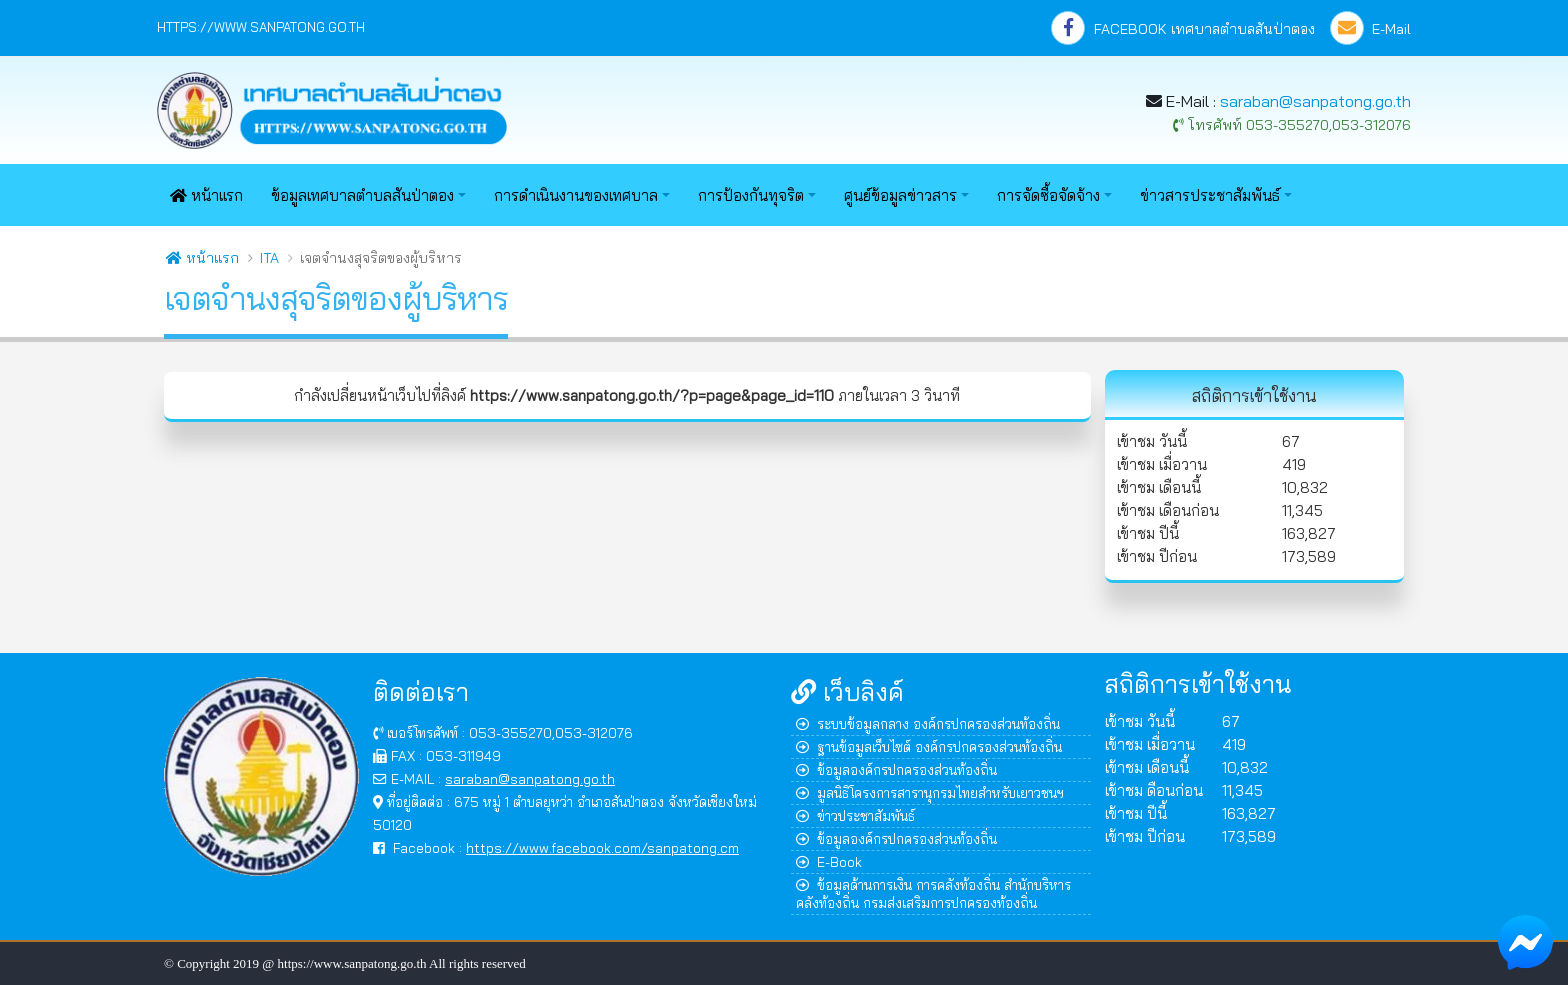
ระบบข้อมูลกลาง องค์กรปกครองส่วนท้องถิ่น (928, 723)
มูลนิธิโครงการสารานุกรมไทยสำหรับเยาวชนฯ (930, 792)
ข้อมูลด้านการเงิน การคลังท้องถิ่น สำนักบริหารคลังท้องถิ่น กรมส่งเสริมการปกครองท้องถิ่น (933, 893)
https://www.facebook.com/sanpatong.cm (602, 847)
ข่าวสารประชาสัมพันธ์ (1210, 195)
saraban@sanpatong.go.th (1315, 101)
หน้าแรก (206, 195)
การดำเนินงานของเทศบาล (576, 195)
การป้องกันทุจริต (751, 195)
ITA (269, 258)
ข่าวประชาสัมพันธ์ (855, 815)
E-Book (829, 861)
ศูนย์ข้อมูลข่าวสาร (900, 195)
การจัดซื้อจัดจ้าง (1048, 195)
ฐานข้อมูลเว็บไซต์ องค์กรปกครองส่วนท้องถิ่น (929, 746)
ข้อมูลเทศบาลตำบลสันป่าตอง (362, 195)
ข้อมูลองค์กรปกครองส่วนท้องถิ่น (896, 769)
